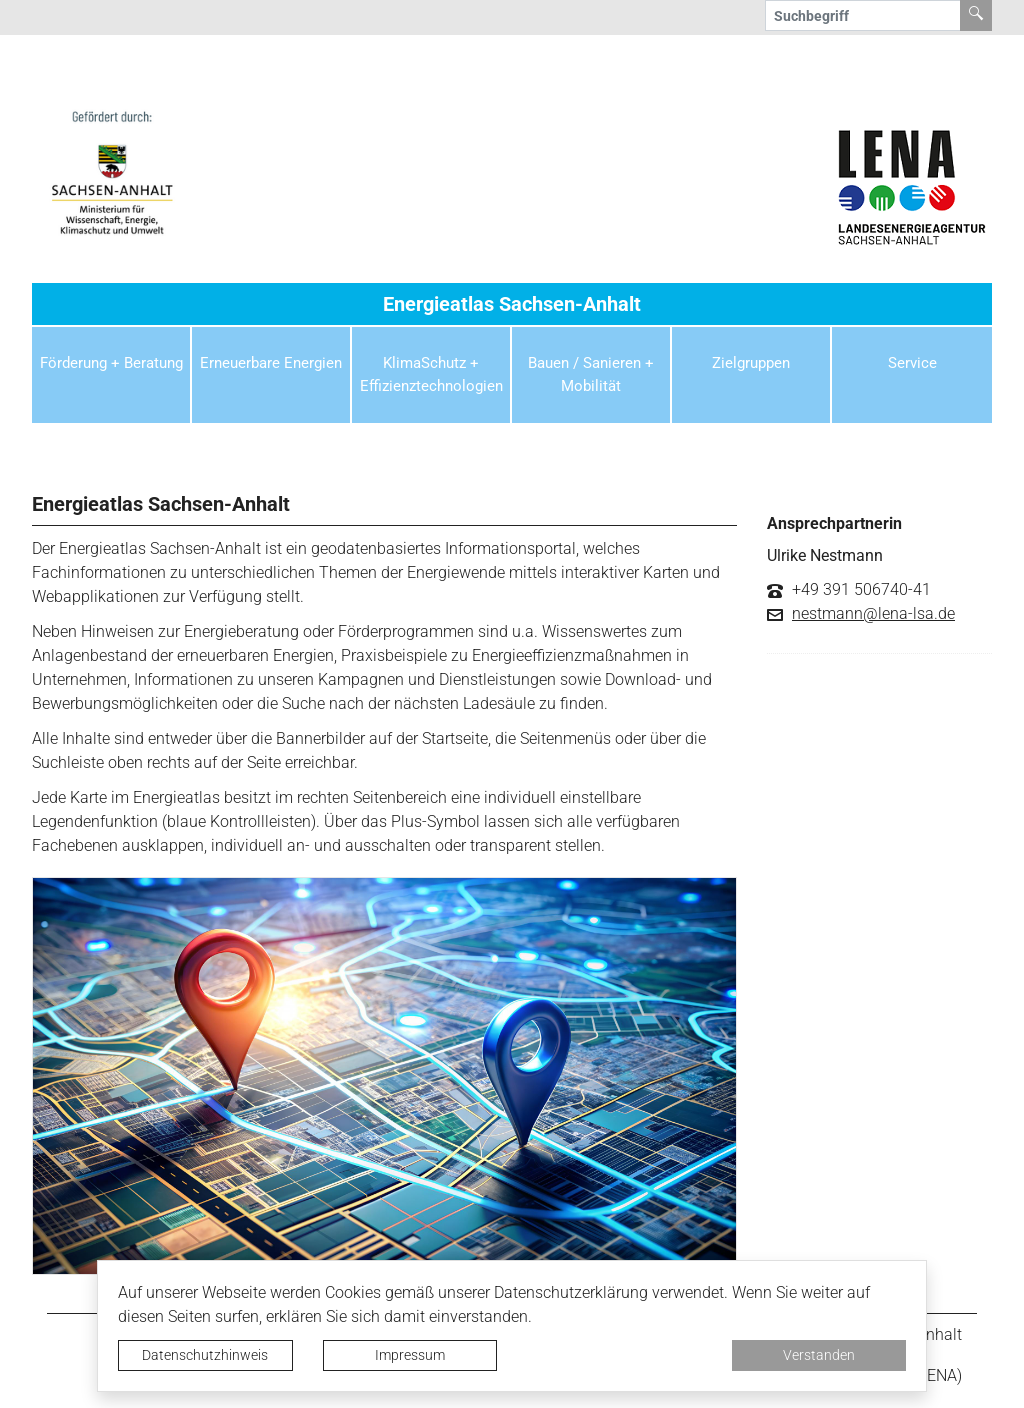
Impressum (410, 1355)
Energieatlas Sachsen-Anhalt (512, 304)
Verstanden (819, 1355)
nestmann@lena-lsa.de (873, 614)
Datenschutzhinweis (205, 1355)
